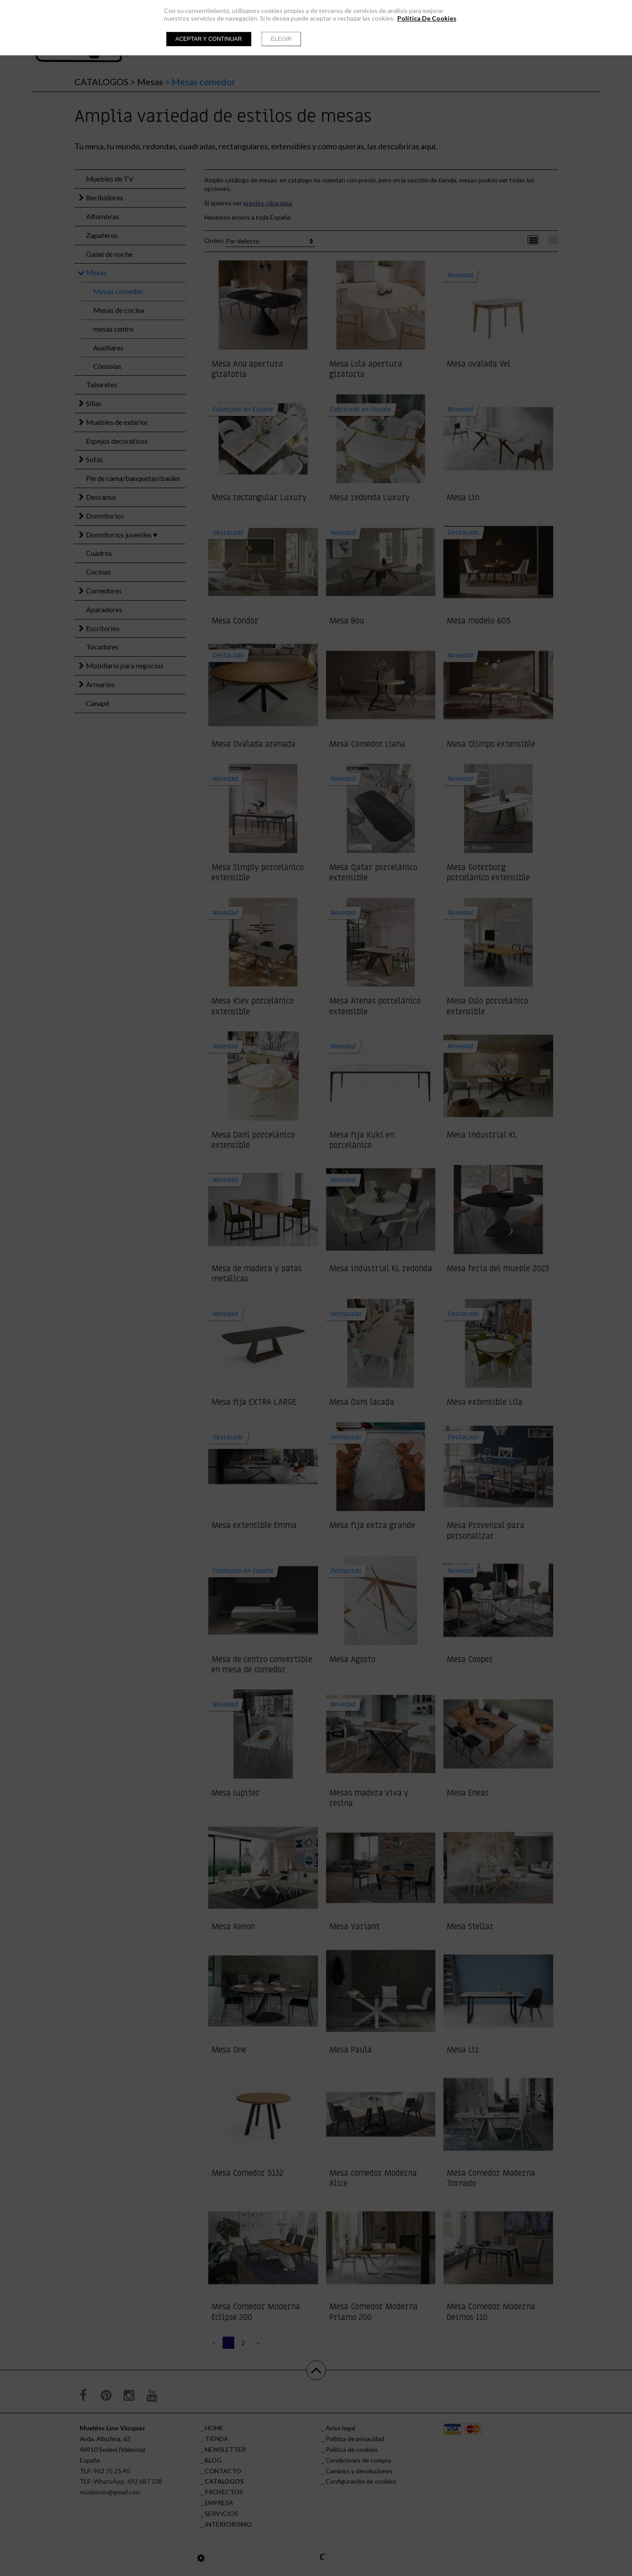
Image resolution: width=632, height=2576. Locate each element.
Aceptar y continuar (209, 39)
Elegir (281, 39)
